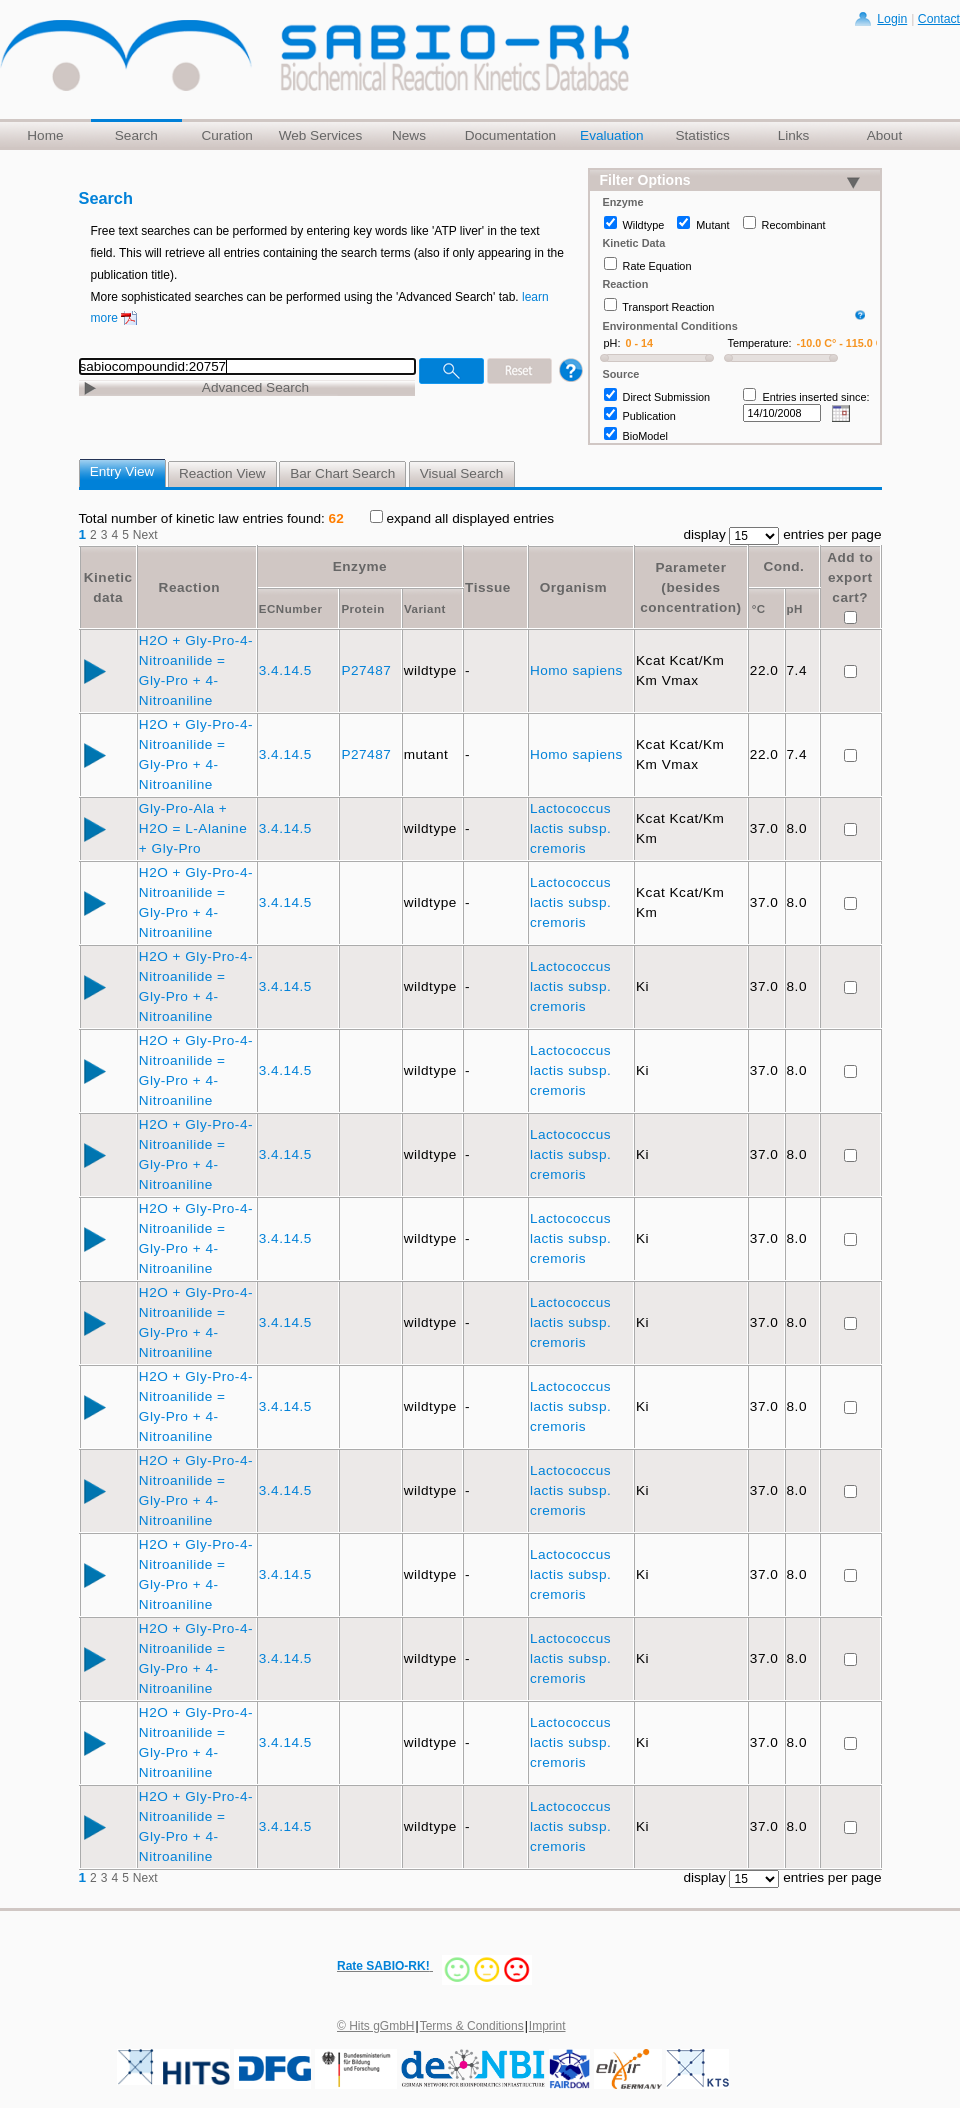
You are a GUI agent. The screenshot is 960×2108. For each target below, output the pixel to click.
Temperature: (760, 343)
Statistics (702, 135)
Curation (226, 135)
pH (795, 609)
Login (892, 19)
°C (759, 609)
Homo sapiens (578, 670)
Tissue (488, 587)
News (409, 135)
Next (145, 535)
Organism (573, 587)
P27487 (368, 670)
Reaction (189, 587)
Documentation (510, 135)
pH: (612, 343)
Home (45, 135)
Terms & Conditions (472, 2026)
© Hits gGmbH (376, 2026)
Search (136, 135)
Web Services (321, 135)
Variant (425, 609)
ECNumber (291, 609)
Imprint (547, 2026)
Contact (939, 19)
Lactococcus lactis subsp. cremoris (570, 828)
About (885, 135)
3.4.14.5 (287, 670)
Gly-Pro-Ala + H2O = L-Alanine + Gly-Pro (193, 828)
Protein (362, 609)
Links (794, 135)
